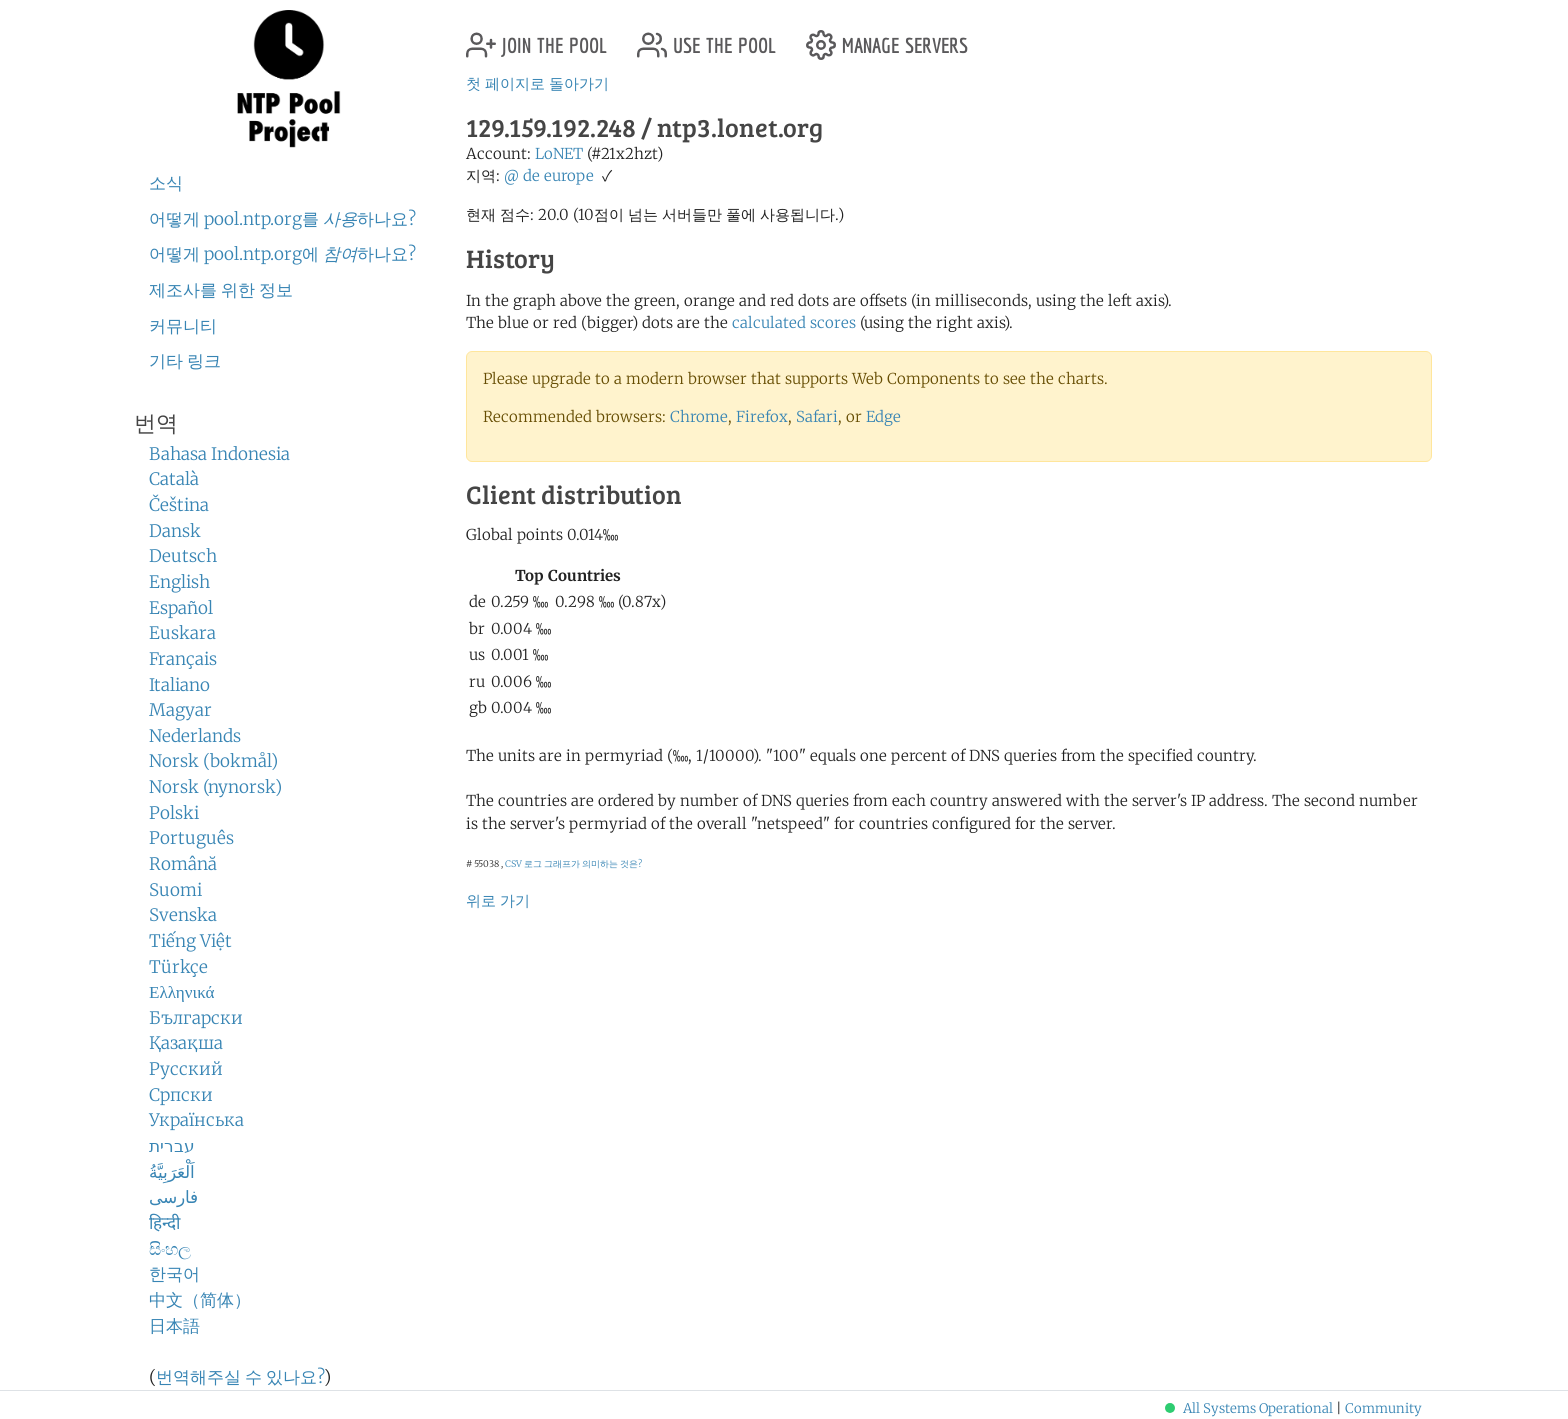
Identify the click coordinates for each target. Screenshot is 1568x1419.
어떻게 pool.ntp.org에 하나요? (282, 254)
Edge (883, 416)
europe (569, 175)
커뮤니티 (183, 326)
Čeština (179, 505)
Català (174, 479)
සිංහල (170, 1249)
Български (196, 1018)
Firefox (762, 416)
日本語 (174, 1326)
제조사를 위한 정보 (221, 290)
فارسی (173, 1197)
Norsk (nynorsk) (215, 787)
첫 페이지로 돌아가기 (537, 83)
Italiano (179, 685)
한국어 (174, 1274)
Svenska (183, 915)
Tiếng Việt (190, 941)
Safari (817, 416)
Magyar (180, 710)
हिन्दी (164, 1223)
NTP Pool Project (289, 79)
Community (1383, 1408)
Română (183, 864)
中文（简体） (200, 1300)
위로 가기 (498, 900)
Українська (196, 1120)
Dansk (175, 531)
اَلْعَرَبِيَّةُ (172, 1172)
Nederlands (195, 736)
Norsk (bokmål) (213, 761)
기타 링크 (185, 361)
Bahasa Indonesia (219, 454)
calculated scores (794, 322)
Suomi (175, 890)
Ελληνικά (182, 992)
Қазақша (186, 1043)
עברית (172, 1146)
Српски (181, 1095)
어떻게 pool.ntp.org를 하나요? (282, 219)
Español (181, 608)
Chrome (699, 416)
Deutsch (183, 556)
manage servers (887, 37)
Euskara (182, 633)
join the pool (536, 37)
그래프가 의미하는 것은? (593, 863)
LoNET (559, 153)
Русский (186, 1069)
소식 (166, 183)
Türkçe (178, 967)
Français (183, 659)
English (179, 582)
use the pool (706, 37)
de (531, 175)
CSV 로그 (523, 863)
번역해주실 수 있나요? (240, 1377)
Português (191, 838)
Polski (174, 813)
